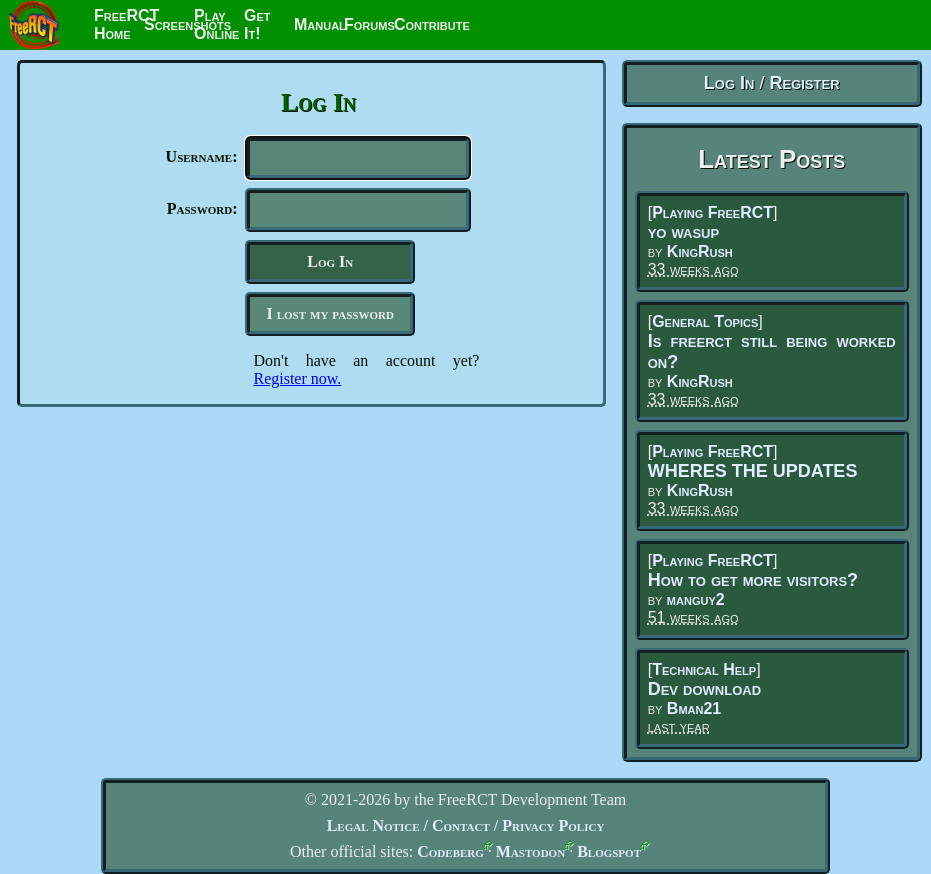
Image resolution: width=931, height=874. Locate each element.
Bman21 (694, 708)
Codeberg (450, 851)
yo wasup (683, 232)
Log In (729, 83)
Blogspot (609, 851)
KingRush (700, 251)
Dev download (704, 689)
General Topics (705, 321)
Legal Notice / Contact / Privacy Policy (466, 825)
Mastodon (530, 851)
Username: (202, 156)
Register (804, 83)
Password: (202, 212)
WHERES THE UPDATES (753, 471)
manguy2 (696, 599)
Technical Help (704, 669)
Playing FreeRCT (712, 212)
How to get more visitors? (753, 580)
